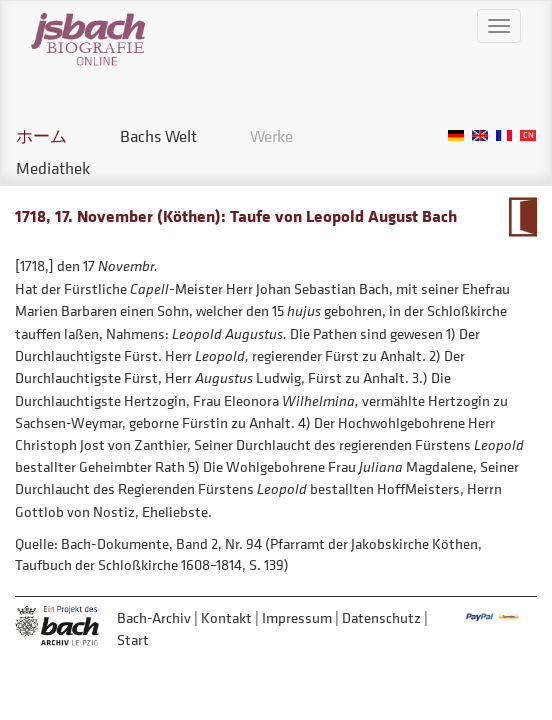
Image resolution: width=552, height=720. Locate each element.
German (456, 135)
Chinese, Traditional (528, 135)
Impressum (297, 617)
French (504, 135)
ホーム (41, 136)
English (480, 135)
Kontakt (226, 617)
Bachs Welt (158, 136)
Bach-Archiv (154, 617)
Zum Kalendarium (522, 217)
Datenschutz (381, 617)
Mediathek (53, 168)
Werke (271, 136)
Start (133, 639)
